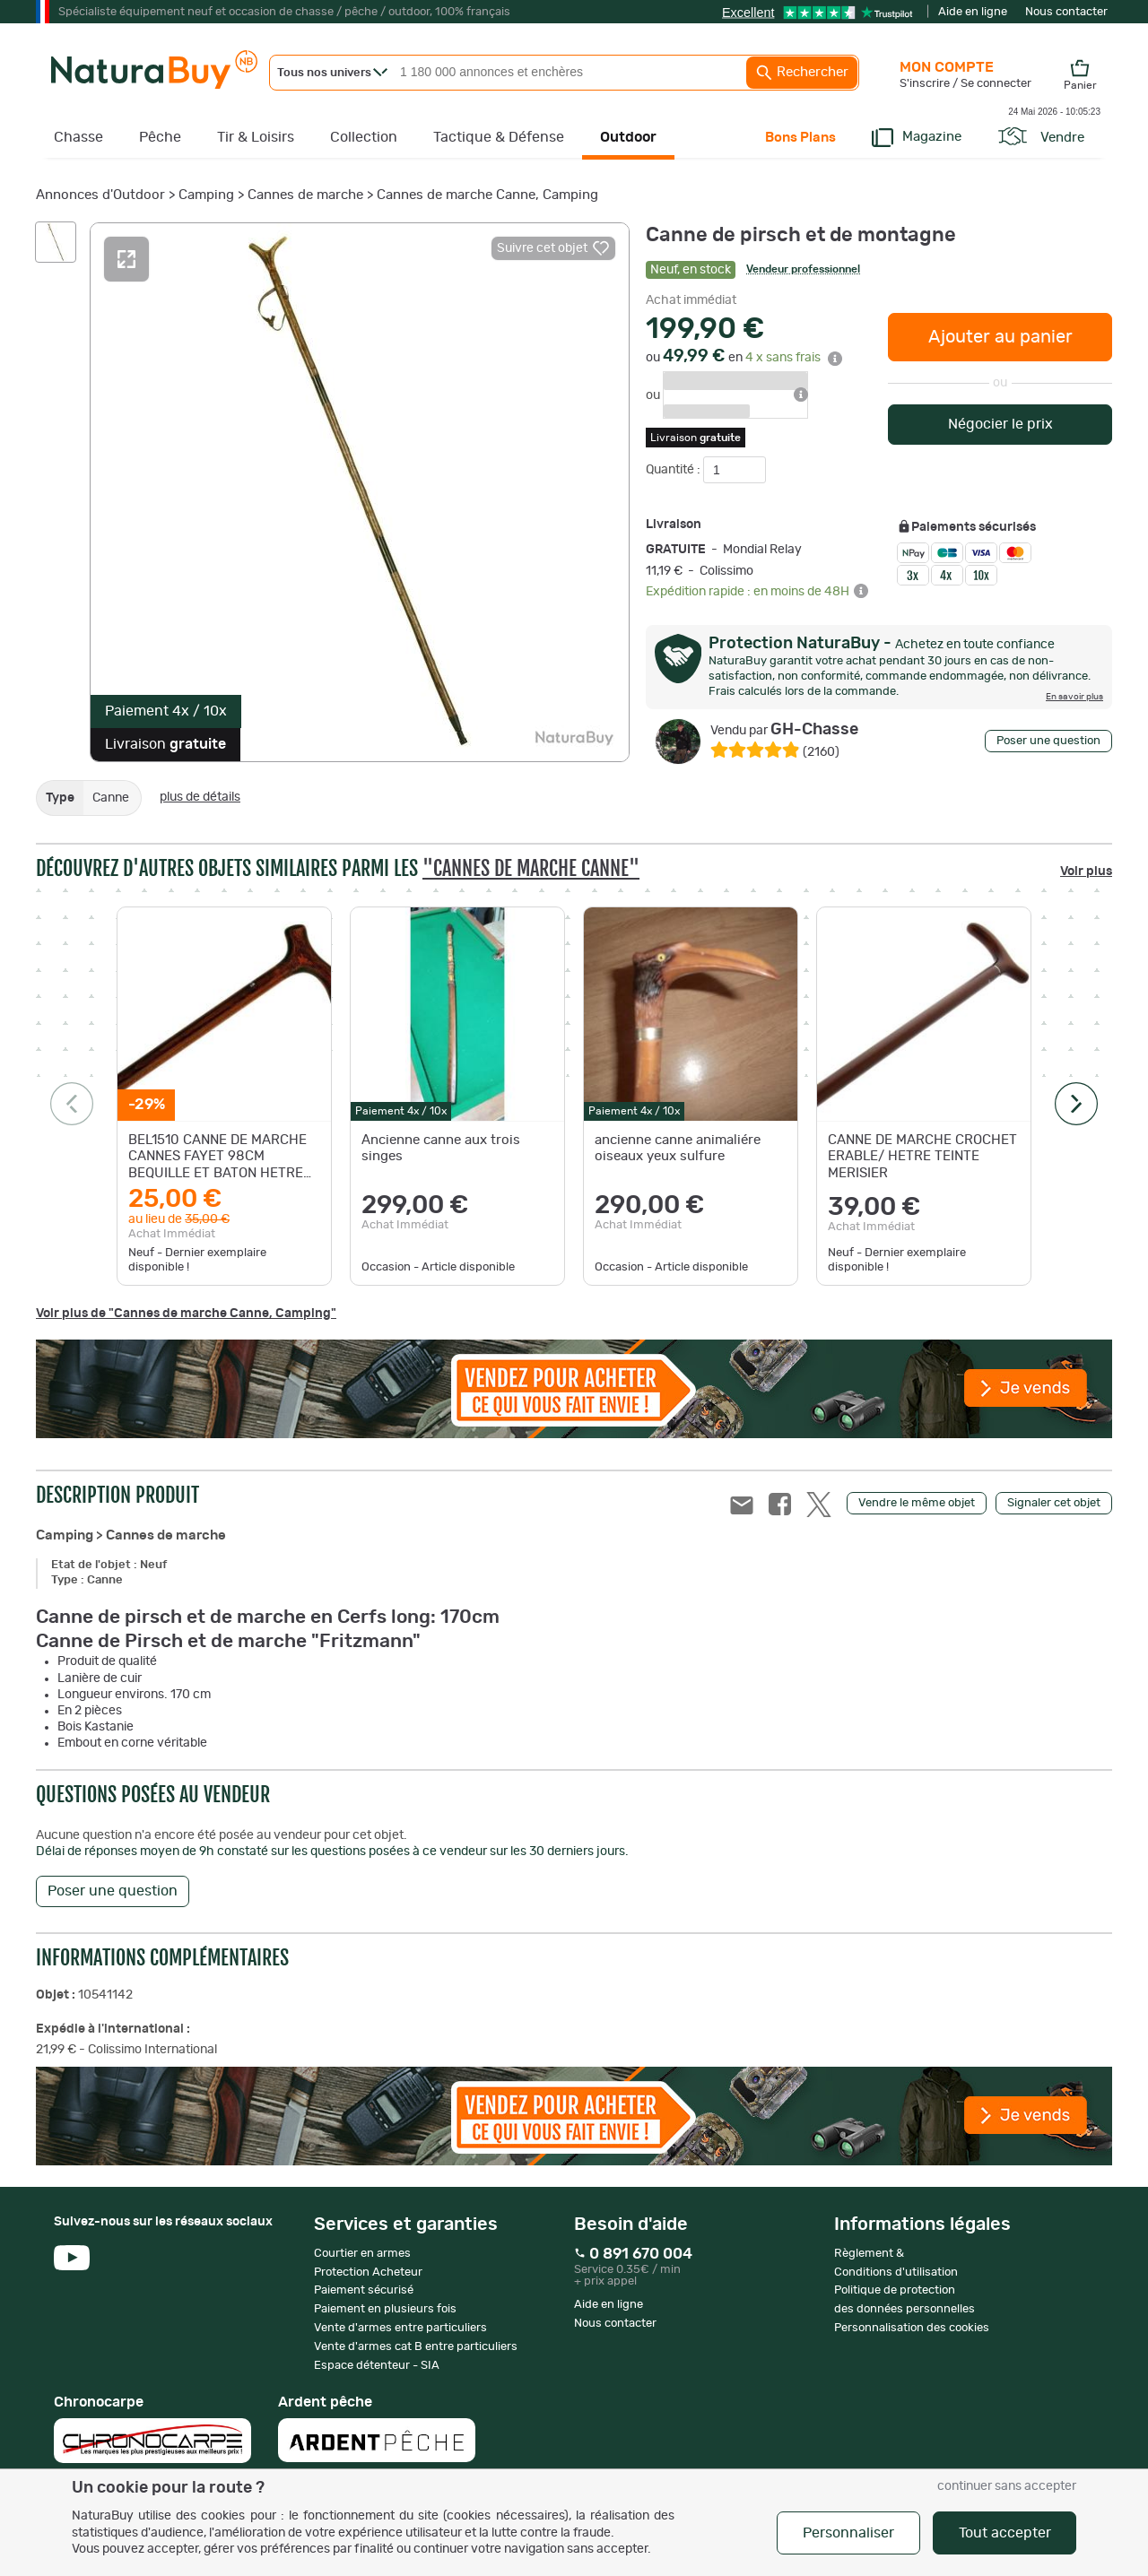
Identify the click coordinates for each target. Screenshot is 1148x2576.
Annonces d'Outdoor (100, 195)
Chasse (78, 137)
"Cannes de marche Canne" (530, 868)
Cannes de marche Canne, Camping (487, 195)
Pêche (160, 137)
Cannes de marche (305, 195)
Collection (363, 137)
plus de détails (200, 797)
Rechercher (801, 73)
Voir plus (1086, 871)
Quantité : (674, 470)
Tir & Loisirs (255, 137)
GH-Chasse (784, 730)
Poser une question (1048, 741)
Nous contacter (1066, 12)
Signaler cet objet (1053, 1503)
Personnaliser (848, 2533)
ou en (744, 357)
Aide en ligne (972, 12)
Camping (206, 195)
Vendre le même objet (916, 1503)
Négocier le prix (1000, 424)
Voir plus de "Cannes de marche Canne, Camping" (186, 1313)
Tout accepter (1005, 2533)
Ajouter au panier (1000, 337)
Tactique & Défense (498, 137)
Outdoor (628, 137)
